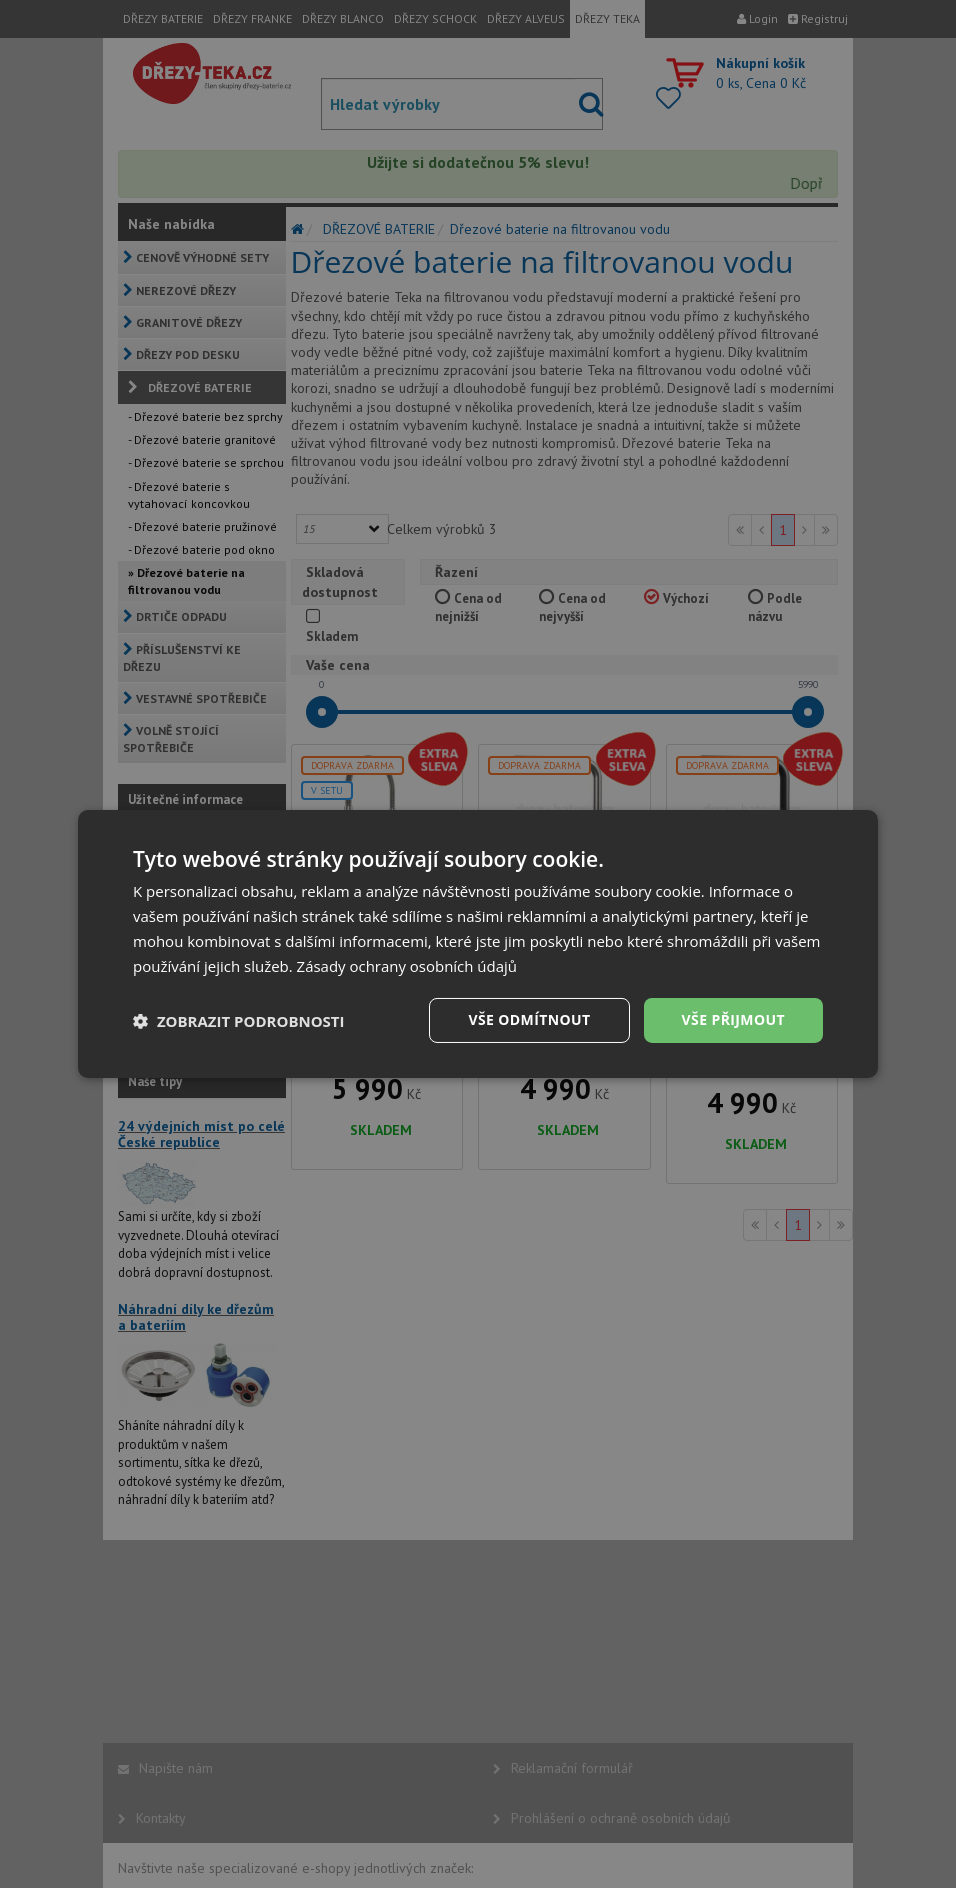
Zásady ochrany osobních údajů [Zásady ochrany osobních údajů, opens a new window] (407, 966)
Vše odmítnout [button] (529, 1019)
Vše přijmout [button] (733, 1019)
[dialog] (478, 944)
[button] (239, 1021)
